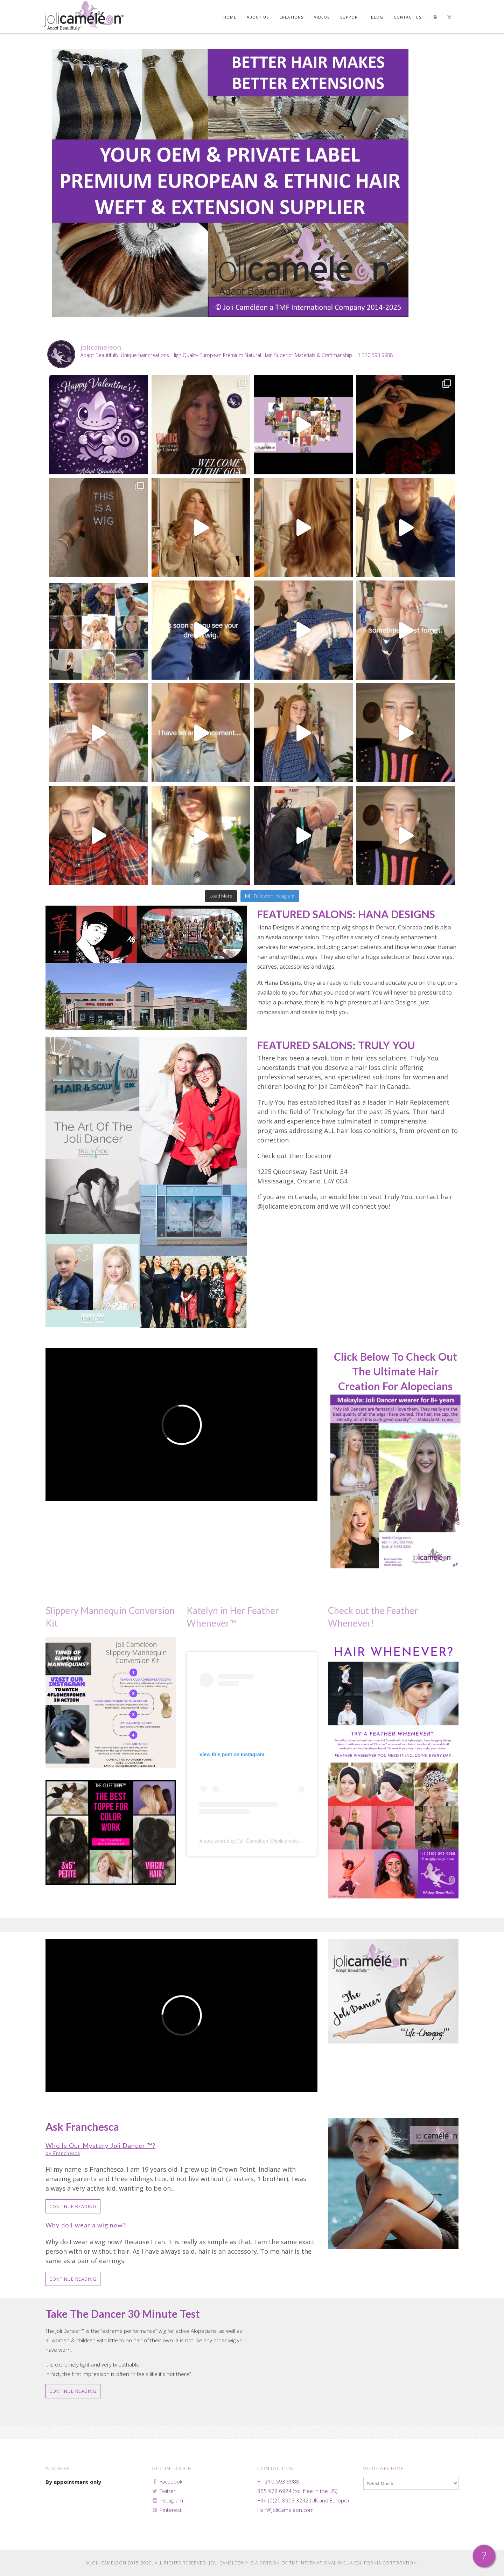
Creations (291, 17)
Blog (377, 17)
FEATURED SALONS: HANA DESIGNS (346, 914)
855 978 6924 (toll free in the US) (297, 2490)
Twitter (168, 2490)
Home (229, 17)
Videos (322, 17)
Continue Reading (73, 2206)
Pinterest (171, 2509)
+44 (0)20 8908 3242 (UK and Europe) (303, 2500)
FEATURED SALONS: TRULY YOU (336, 1045)
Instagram (171, 2500)
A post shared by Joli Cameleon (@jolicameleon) (252, 1841)
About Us (258, 17)
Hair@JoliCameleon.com (285, 2509)
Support (350, 17)
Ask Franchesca (82, 2126)
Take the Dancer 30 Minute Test (123, 2313)
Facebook (171, 2481)
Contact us (407, 17)
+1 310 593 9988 (278, 2481)
